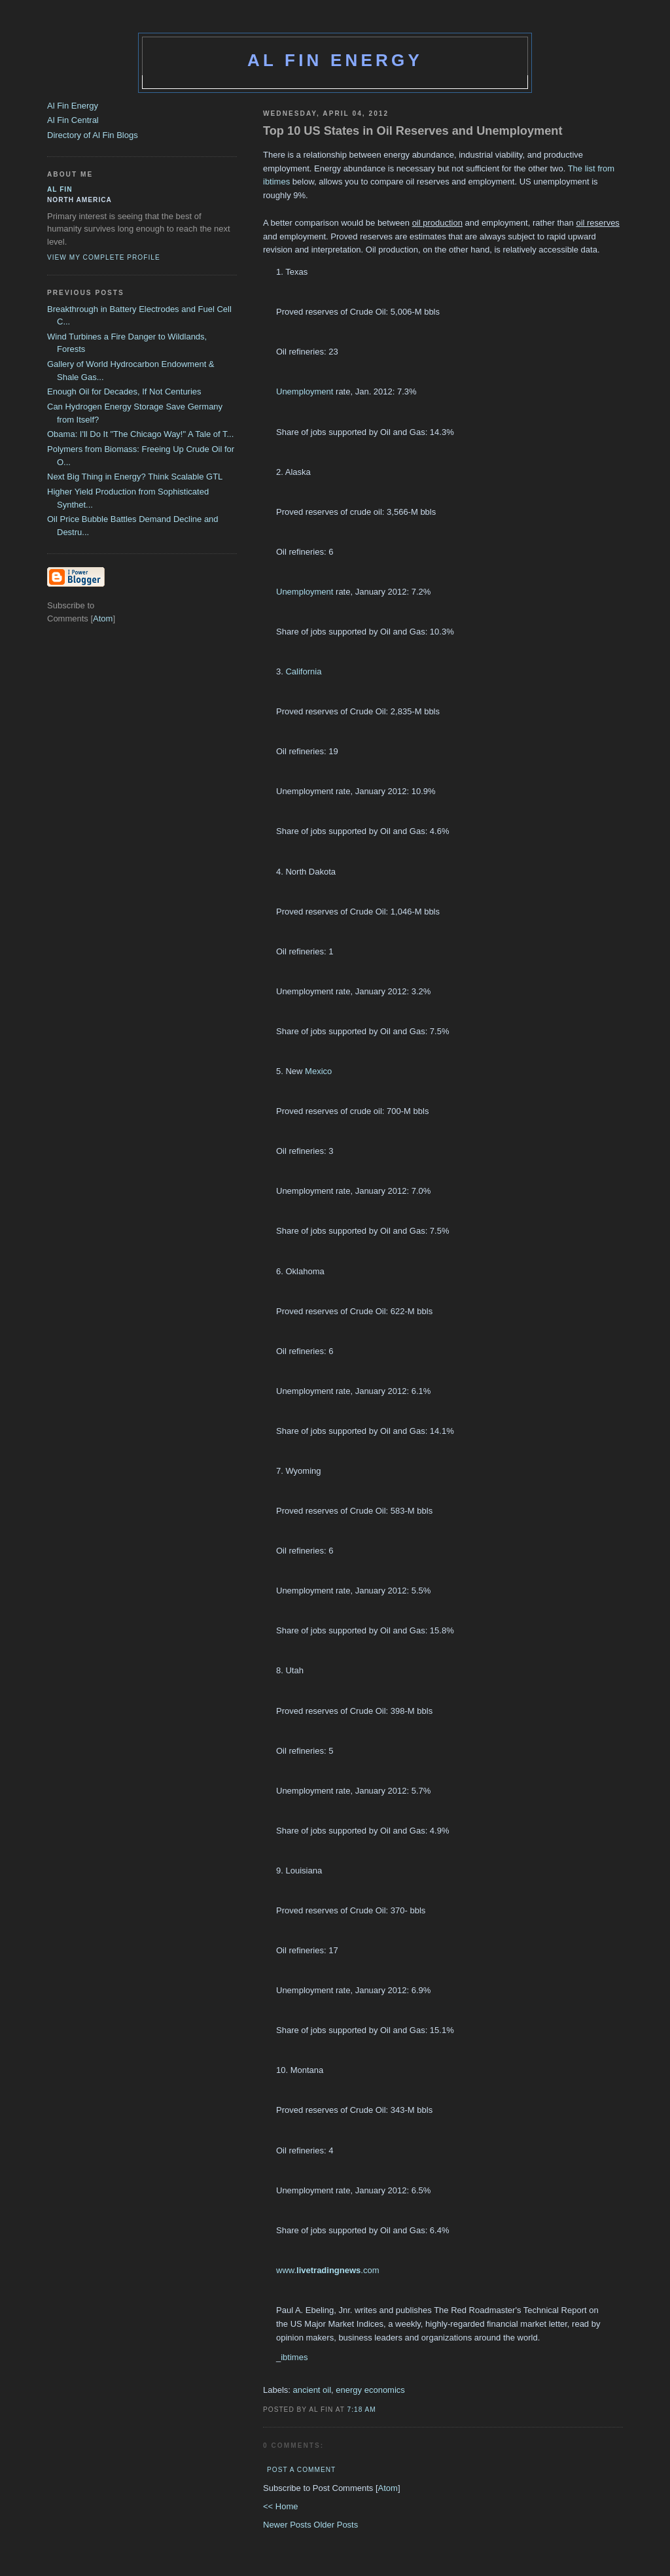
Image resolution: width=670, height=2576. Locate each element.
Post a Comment (301, 2469)
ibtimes (294, 2357)
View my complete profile (103, 257)
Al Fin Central (73, 120)
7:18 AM (361, 2409)
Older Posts (335, 2525)
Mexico (318, 1071)
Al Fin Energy (335, 60)
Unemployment (304, 391)
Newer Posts (288, 2525)
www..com (327, 2270)
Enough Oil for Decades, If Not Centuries (124, 391)
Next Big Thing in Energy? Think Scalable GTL (134, 476)
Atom (388, 2488)
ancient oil (312, 2390)
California (303, 671)
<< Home (280, 2506)
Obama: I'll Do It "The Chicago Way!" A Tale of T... (140, 434)
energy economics (370, 2390)
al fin (60, 189)
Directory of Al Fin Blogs (92, 135)
